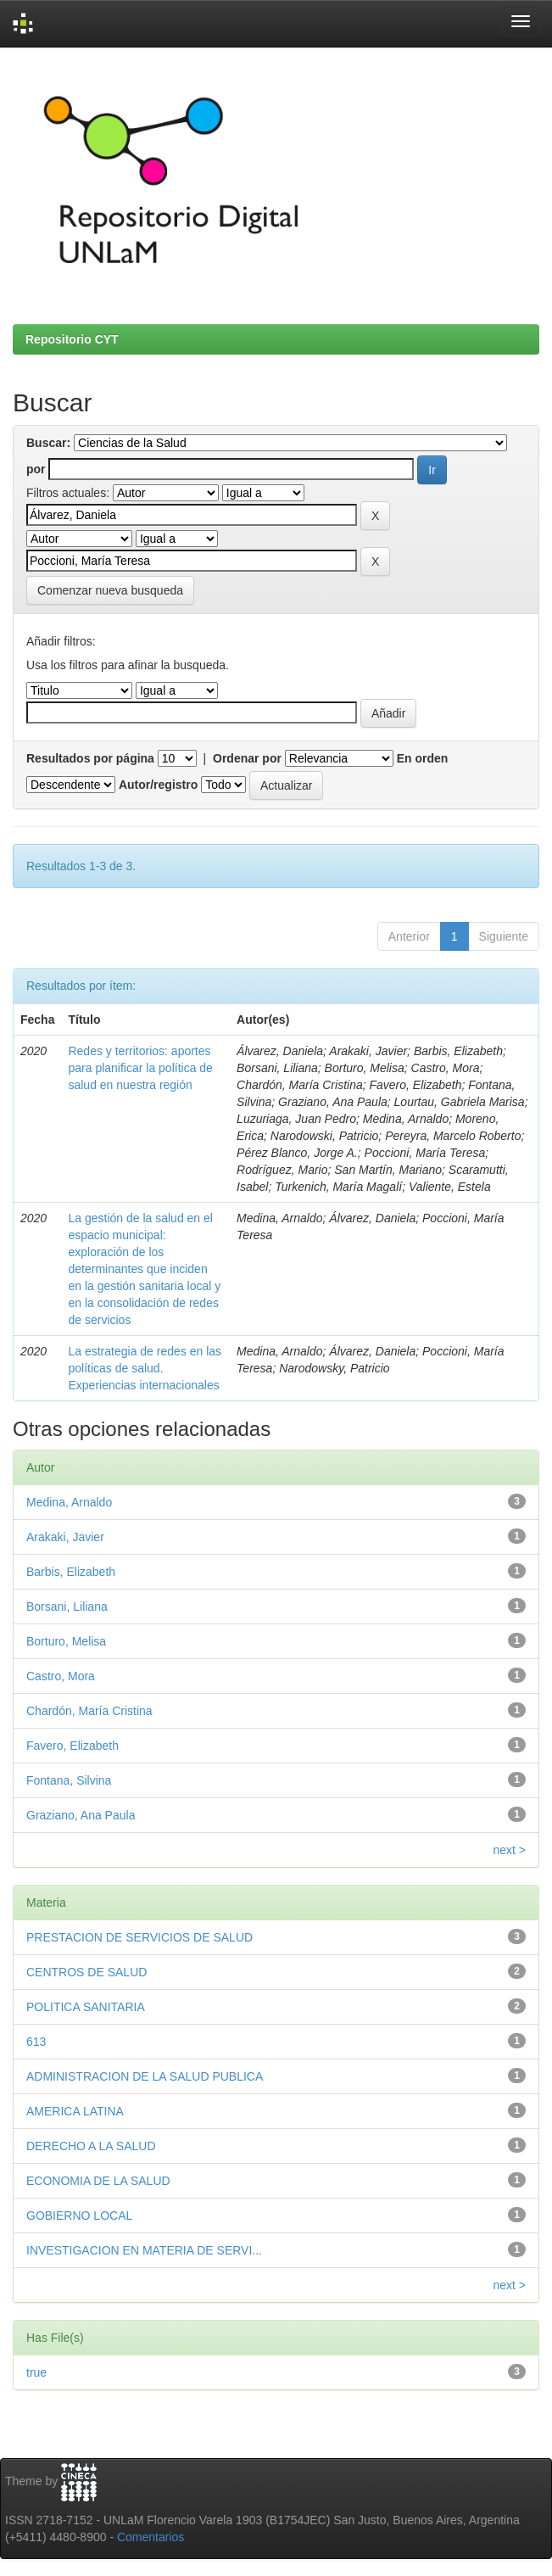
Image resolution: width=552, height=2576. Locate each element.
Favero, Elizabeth (72, 1745)
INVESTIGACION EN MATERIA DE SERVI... (144, 2250)
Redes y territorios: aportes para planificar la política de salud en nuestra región (140, 1068)
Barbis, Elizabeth (70, 1572)
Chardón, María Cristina (89, 1711)
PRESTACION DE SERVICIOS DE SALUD (139, 1937)
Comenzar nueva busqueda (110, 590)
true (36, 2372)
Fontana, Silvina (68, 1780)
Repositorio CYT (72, 339)
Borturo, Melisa (66, 1641)
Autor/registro (158, 784)
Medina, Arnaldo (69, 1502)
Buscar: (48, 443)
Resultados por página (90, 758)
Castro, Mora (60, 1676)
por (36, 469)
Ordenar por (247, 758)
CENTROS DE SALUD (86, 1972)
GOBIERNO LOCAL (79, 2215)
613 (36, 2041)
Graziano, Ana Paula (80, 1815)
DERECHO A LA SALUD (91, 2146)
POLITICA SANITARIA (85, 2007)
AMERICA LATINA (75, 2111)
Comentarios (150, 2537)
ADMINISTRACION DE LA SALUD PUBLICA (144, 2076)
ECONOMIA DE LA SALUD (98, 2181)
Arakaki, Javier (65, 1537)
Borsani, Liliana (67, 1606)
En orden (423, 758)
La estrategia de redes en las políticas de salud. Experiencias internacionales (144, 1368)
